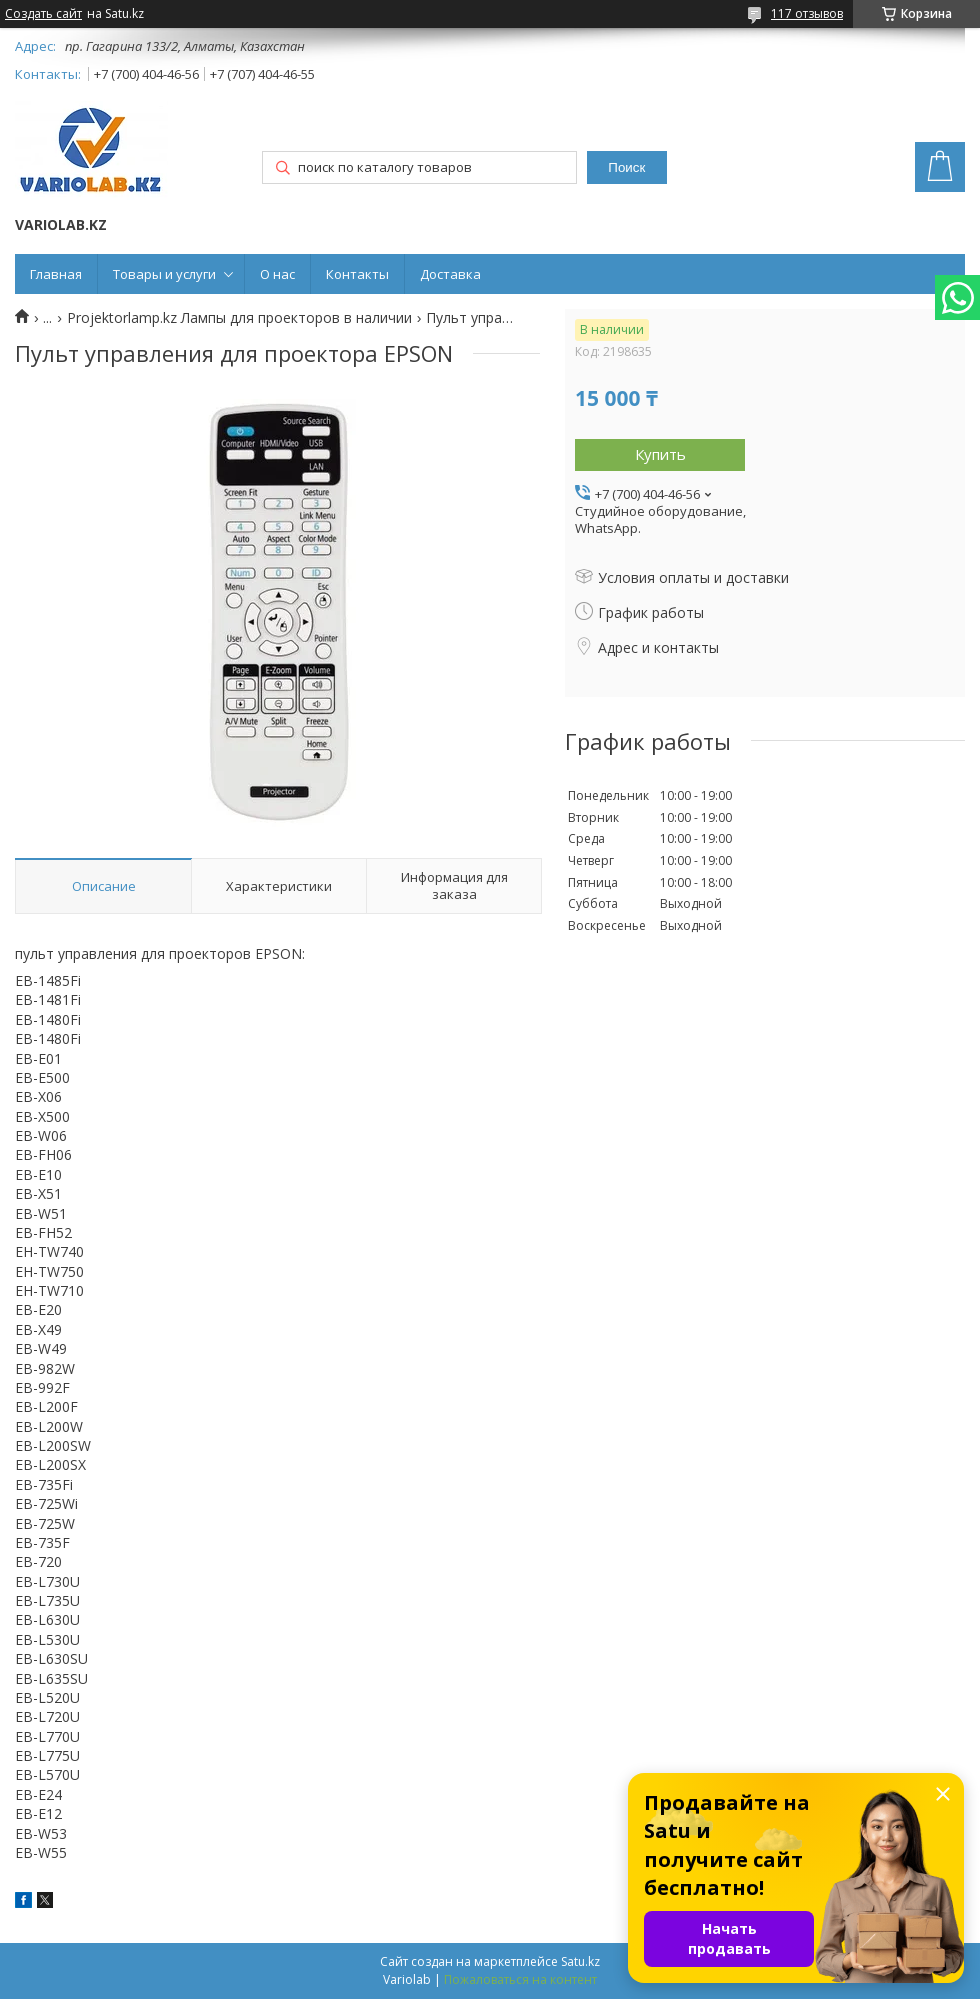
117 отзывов (807, 13)
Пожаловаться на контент (520, 1979)
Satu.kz (580, 1961)
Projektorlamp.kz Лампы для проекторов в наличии (239, 318)
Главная (56, 274)
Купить (660, 454)
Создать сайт (43, 14)
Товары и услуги (164, 274)
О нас (277, 274)
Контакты (357, 274)
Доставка (450, 274)
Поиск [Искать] (626, 167)
